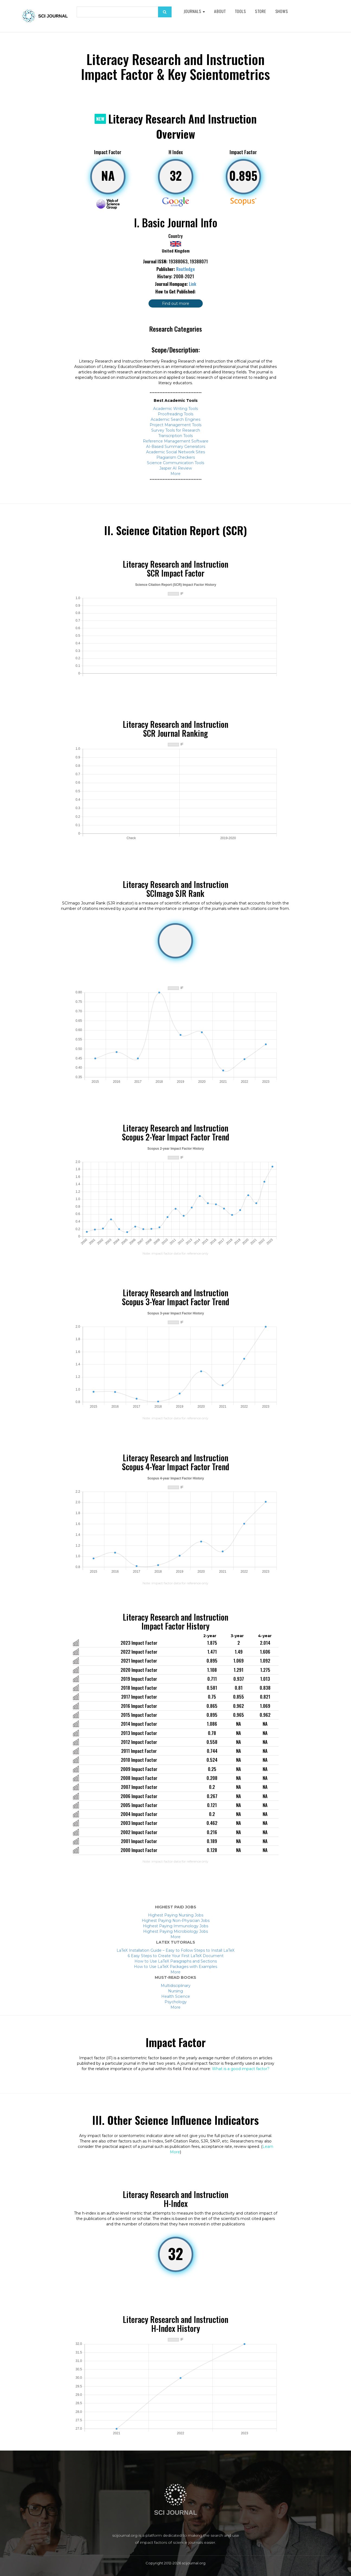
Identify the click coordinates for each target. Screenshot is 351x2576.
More (175, 473)
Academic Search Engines (175, 419)
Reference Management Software (175, 441)
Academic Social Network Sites (175, 452)
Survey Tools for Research (175, 430)
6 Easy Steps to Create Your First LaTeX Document (176, 1955)
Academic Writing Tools (175, 408)
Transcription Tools (175, 435)
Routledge (185, 269)
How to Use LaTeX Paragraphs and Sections (175, 1961)
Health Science (175, 1996)
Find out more (175, 303)
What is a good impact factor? (240, 2068)
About (220, 11)
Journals (194, 11)
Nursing (175, 1991)
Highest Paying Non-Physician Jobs (176, 1920)
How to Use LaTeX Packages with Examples (175, 1966)
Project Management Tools (175, 424)
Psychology (176, 2001)
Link (192, 284)
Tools (240, 11)
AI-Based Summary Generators (175, 446)
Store (260, 11)
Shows (281, 11)
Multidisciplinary (176, 1985)
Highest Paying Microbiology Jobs (175, 1931)
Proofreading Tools (175, 414)
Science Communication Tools (175, 462)
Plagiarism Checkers (175, 457)
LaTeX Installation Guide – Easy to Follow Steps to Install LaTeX (175, 1950)
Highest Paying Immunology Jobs (175, 1926)
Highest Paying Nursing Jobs (175, 1915)
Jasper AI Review (175, 468)
